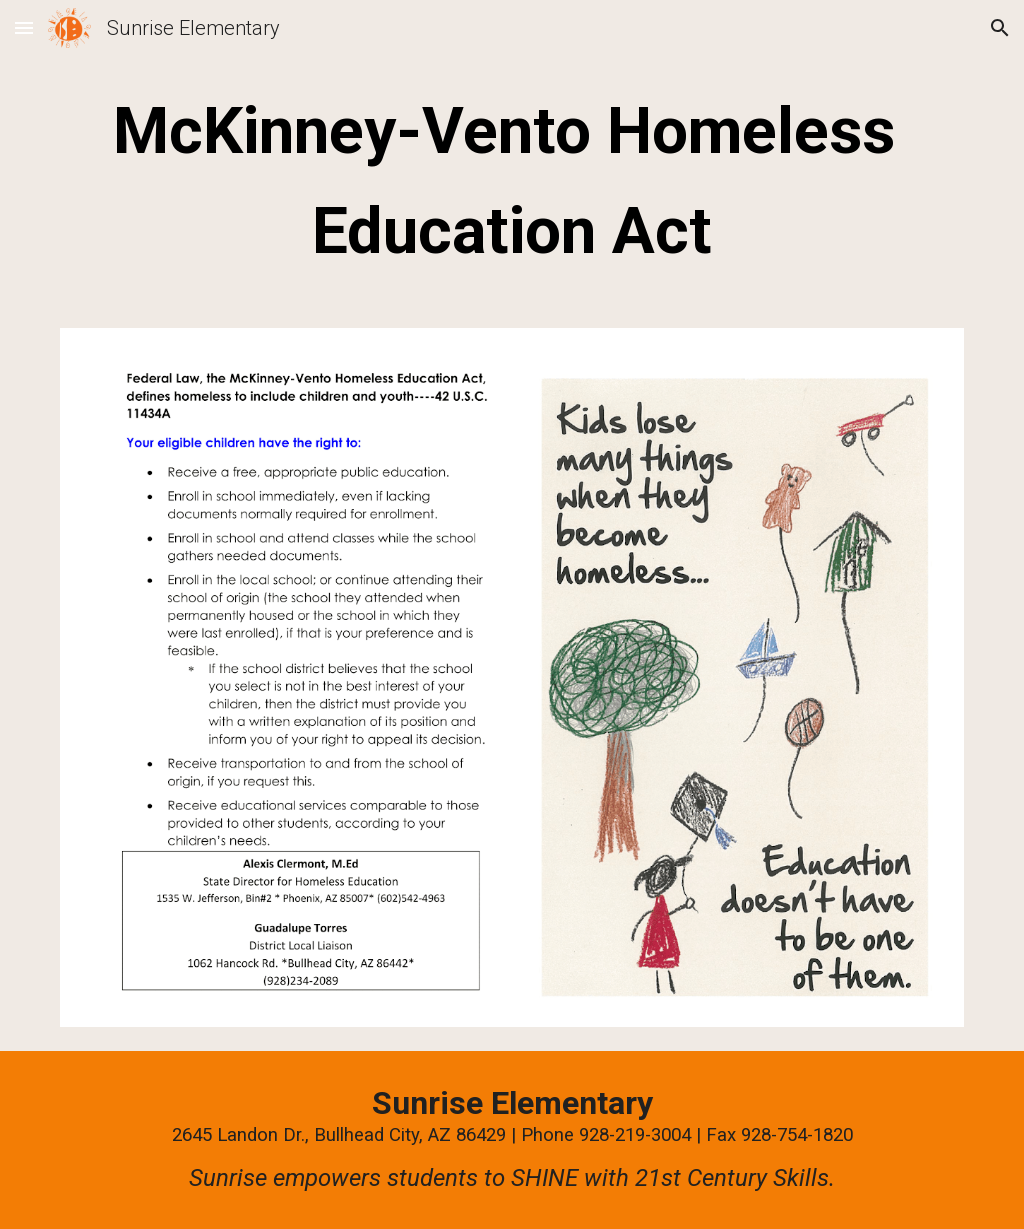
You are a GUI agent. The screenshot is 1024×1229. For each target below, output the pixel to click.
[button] (24, 27)
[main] (512, 182)
